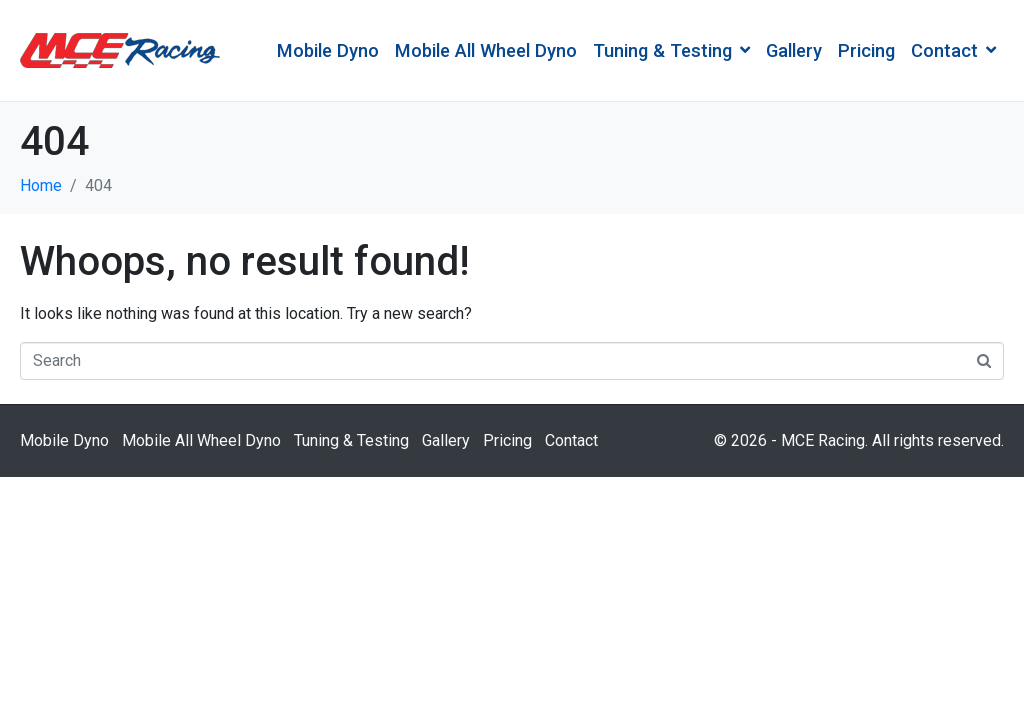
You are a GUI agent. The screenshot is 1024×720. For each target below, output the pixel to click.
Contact (953, 50)
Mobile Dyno (328, 50)
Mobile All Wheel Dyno (486, 50)
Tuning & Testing (671, 50)
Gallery (794, 50)
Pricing (866, 50)
